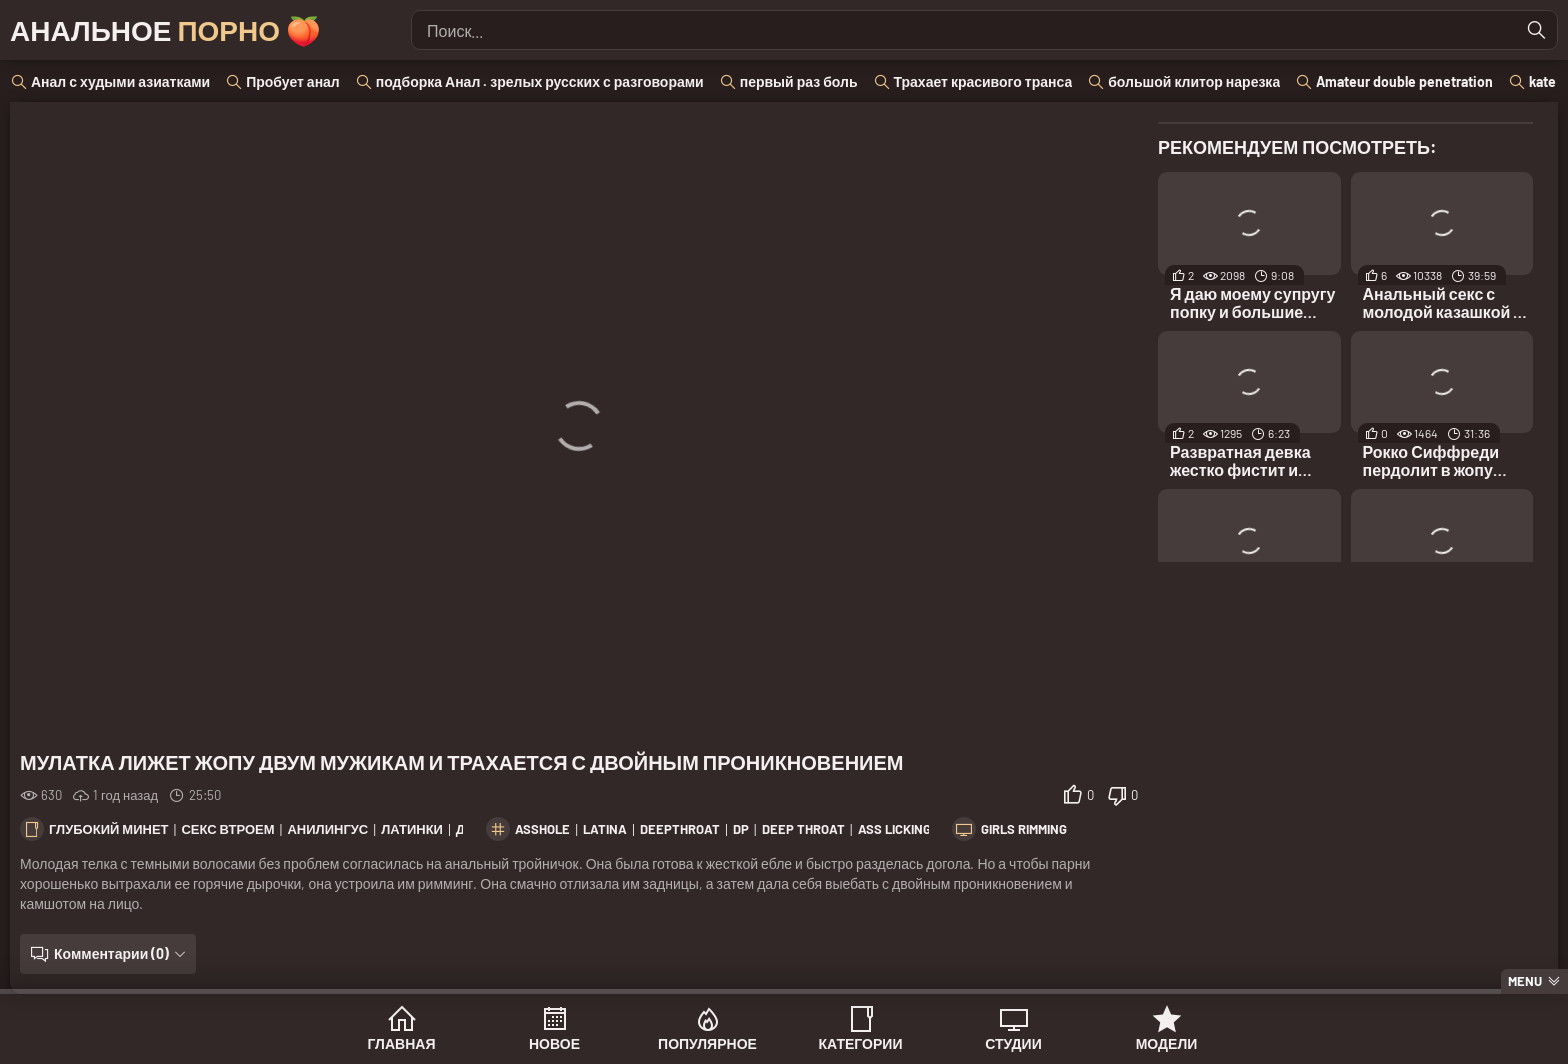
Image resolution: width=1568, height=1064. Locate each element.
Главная (402, 1043)
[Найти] (1537, 30)
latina (605, 829)
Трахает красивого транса (983, 81)
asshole (542, 829)
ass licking (894, 829)
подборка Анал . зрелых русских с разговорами (540, 81)
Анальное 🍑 (165, 30)
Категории (861, 1043)
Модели (1167, 1043)
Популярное (707, 1043)
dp (741, 829)
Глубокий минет (109, 829)
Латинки (412, 829)
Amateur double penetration (1404, 81)
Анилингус (327, 829)
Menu (1525, 981)
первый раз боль (799, 81)
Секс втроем (227, 829)
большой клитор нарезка (1194, 81)
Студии (1013, 1043)
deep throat (803, 829)
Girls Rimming (1024, 829)
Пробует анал (293, 81)
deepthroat (680, 829)
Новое (554, 1043)
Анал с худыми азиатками (120, 81)
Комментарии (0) (111, 953)
